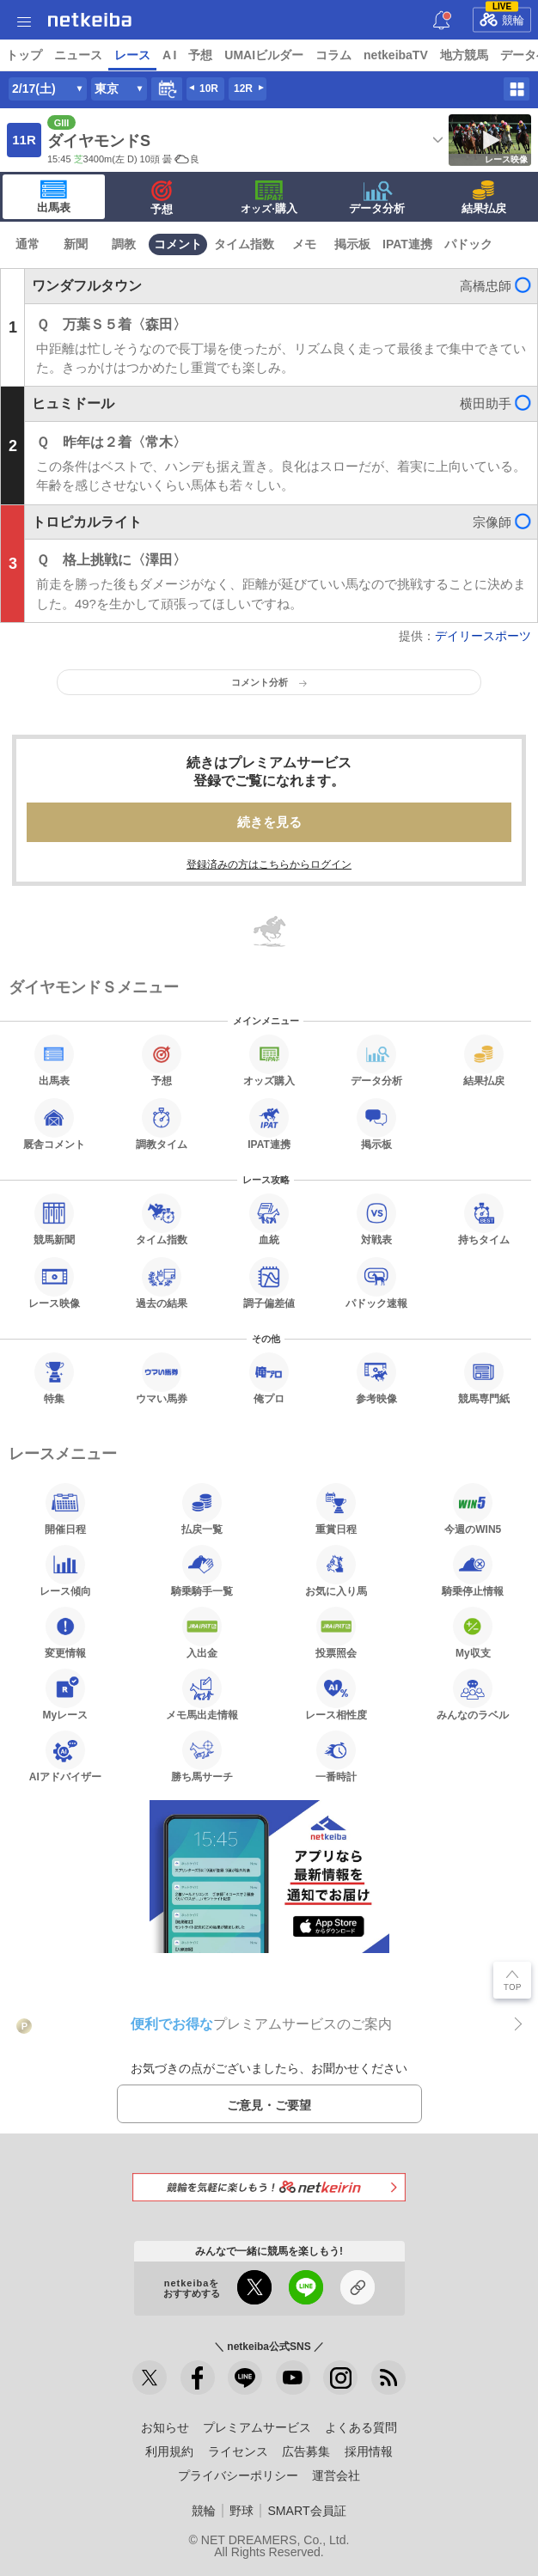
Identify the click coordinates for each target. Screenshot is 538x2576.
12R (243, 88)
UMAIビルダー (263, 55)
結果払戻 (484, 197)
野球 (241, 2511)
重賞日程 (336, 1509)
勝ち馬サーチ (202, 1756)
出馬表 (53, 197)
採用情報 (369, 2451)
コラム (333, 55)
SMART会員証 (306, 2511)
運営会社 (336, 2475)
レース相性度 (336, 1694)
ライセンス (238, 2451)
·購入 (269, 197)
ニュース (78, 55)
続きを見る (269, 822)
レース (132, 55)
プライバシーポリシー (238, 2475)
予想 (200, 55)
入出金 (202, 1632)
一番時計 (336, 1756)
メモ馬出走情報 (202, 1694)
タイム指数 (244, 244)
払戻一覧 (202, 1509)
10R (208, 88)
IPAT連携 (407, 244)
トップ (24, 55)
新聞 (76, 244)
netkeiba (89, 20)
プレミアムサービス (257, 2427)
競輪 (502, 17)
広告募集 (306, 2451)
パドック (468, 244)
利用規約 (169, 2451)
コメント (178, 244)
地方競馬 (464, 55)
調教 (124, 244)
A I (169, 55)
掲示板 (352, 244)
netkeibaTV (396, 55)
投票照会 (336, 1632)
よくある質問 (361, 2427)
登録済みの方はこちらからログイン (269, 864)
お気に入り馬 (336, 1570)
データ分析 (377, 197)
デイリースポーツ (483, 636)
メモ (304, 244)
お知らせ (165, 2427)
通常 (27, 244)
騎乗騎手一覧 (202, 1570)
